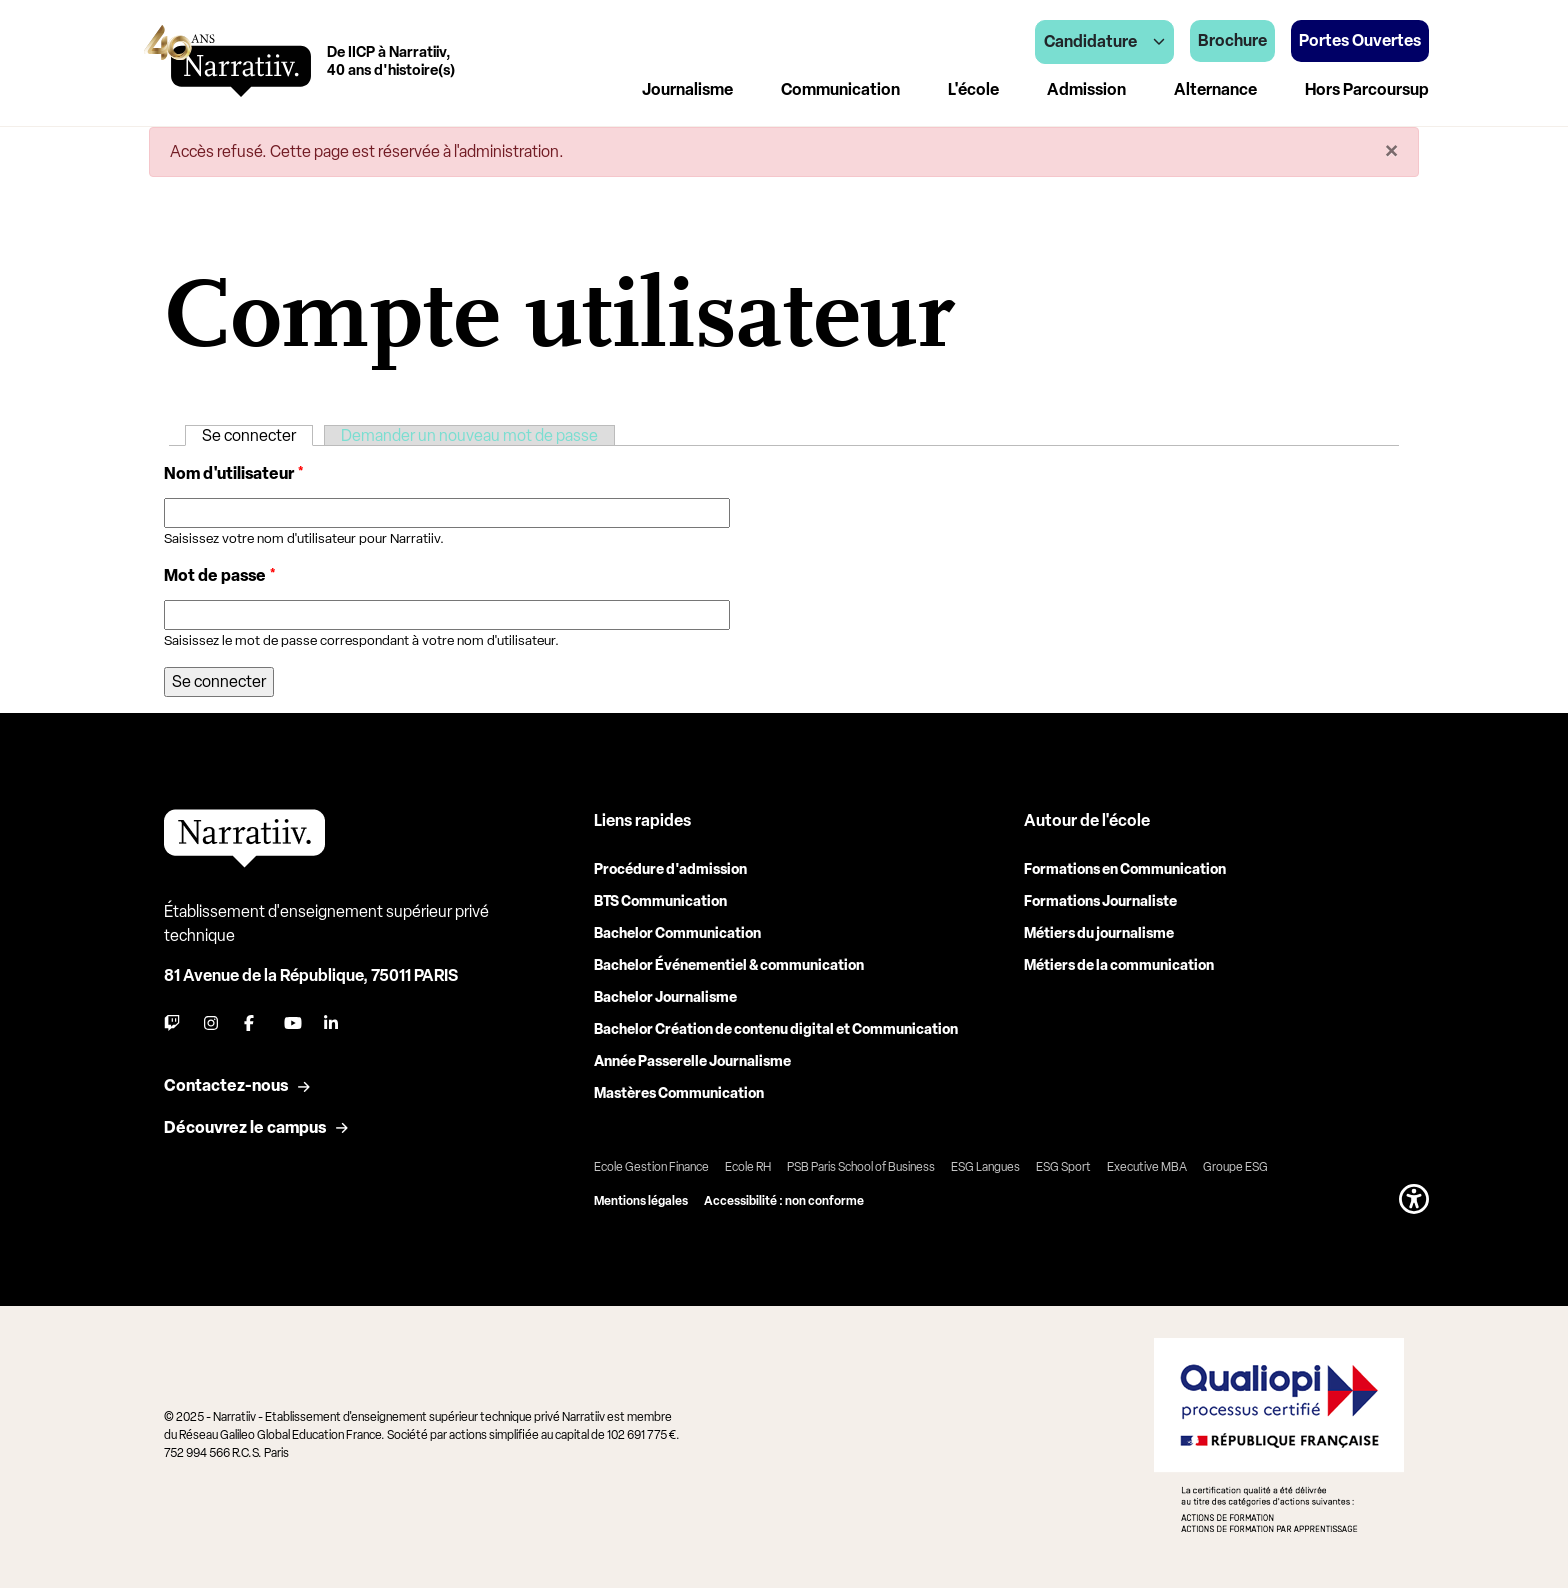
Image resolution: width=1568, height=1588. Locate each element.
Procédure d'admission (670, 869)
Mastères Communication (679, 1093)
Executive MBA (1147, 1167)
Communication (840, 89)
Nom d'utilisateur (234, 473)
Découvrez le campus (245, 1127)
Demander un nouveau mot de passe (469, 435)
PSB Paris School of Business (861, 1167)
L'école (973, 89)
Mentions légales (641, 1201)
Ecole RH (748, 1167)
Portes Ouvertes (1360, 40)
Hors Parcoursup (1367, 89)
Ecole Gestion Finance (651, 1167)
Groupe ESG (1235, 1167)
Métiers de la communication (1119, 965)
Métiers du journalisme (1099, 933)
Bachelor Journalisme (665, 997)
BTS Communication (660, 901)
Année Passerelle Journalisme (692, 1061)
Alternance (1215, 89)
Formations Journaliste (1100, 901)
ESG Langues (985, 1167)
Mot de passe (220, 575)
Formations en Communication (1125, 869)
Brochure (1232, 40)
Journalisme (687, 89)
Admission (1086, 89)
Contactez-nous (226, 1085)
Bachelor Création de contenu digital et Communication (776, 1029)
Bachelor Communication (677, 933)
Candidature (1104, 41)
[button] (1414, 1199)
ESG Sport (1063, 1167)
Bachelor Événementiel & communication (729, 965)
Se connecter (257, 435)
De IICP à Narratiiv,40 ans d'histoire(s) (391, 61)
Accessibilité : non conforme (784, 1201)
